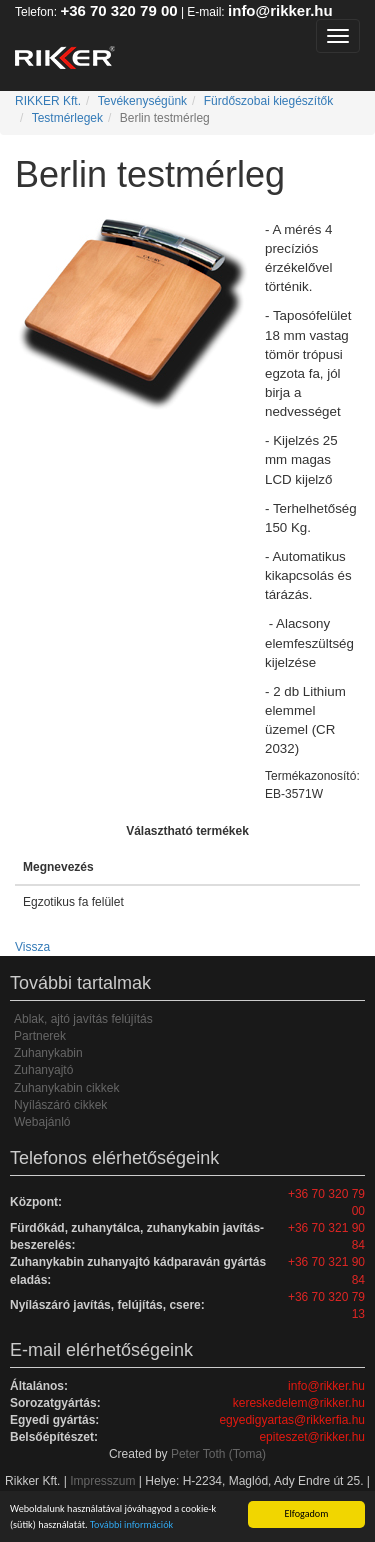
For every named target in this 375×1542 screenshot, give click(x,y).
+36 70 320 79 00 (118, 10)
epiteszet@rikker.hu (312, 1437)
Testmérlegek (67, 118)
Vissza (32, 947)
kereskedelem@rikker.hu (299, 1403)
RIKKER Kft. (48, 101)
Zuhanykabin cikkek (66, 1088)
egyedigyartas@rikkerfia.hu (292, 1420)
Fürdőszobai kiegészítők (268, 101)
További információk (131, 1524)
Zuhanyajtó (43, 1070)
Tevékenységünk (142, 101)
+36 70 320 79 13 (326, 1305)
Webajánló (42, 1122)
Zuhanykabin (48, 1053)
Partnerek (40, 1036)
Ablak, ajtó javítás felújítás (83, 1019)
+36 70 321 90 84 (326, 1236)
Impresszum (102, 1481)
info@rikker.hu (280, 10)
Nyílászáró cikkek (60, 1105)
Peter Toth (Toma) (218, 1454)
